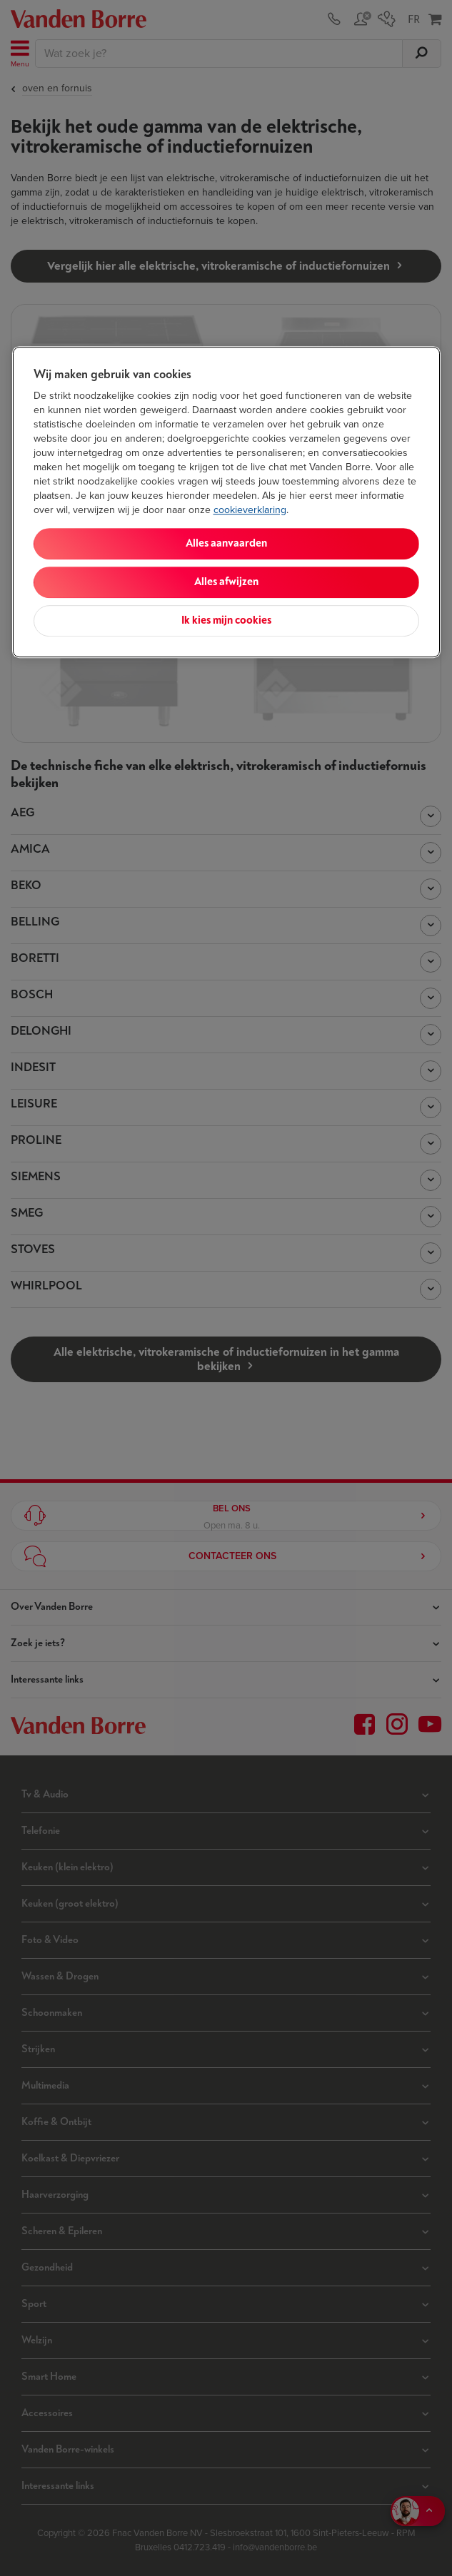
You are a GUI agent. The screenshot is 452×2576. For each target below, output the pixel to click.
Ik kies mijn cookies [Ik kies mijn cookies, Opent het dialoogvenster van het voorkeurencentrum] (226, 620)
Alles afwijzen (226, 582)
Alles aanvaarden (226, 543)
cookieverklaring (250, 509)
